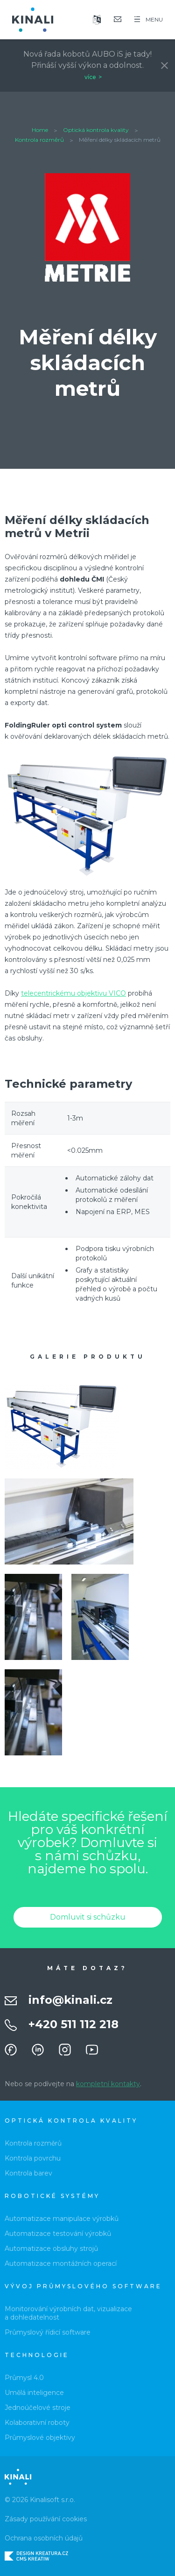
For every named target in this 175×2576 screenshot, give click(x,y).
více (90, 76)
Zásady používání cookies (46, 2519)
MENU (148, 19)
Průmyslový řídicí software (48, 2332)
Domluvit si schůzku (88, 1917)
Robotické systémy (52, 2195)
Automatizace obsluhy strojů (51, 2248)
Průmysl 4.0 (24, 2377)
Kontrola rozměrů (39, 139)
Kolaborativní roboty (37, 2422)
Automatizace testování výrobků (58, 2233)
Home (40, 129)
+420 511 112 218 (73, 2024)
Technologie (37, 2354)
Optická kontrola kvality (96, 129)
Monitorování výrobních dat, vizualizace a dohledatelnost (68, 2313)
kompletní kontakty (108, 2084)
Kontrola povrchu (33, 2158)
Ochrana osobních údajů (44, 2538)
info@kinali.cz (70, 2000)
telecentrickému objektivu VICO (73, 993)
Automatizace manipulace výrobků (62, 2218)
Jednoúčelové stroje (37, 2407)
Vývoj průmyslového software (83, 2286)
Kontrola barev (28, 2173)
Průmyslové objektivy (40, 2437)
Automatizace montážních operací (61, 2263)
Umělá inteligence (34, 2392)
